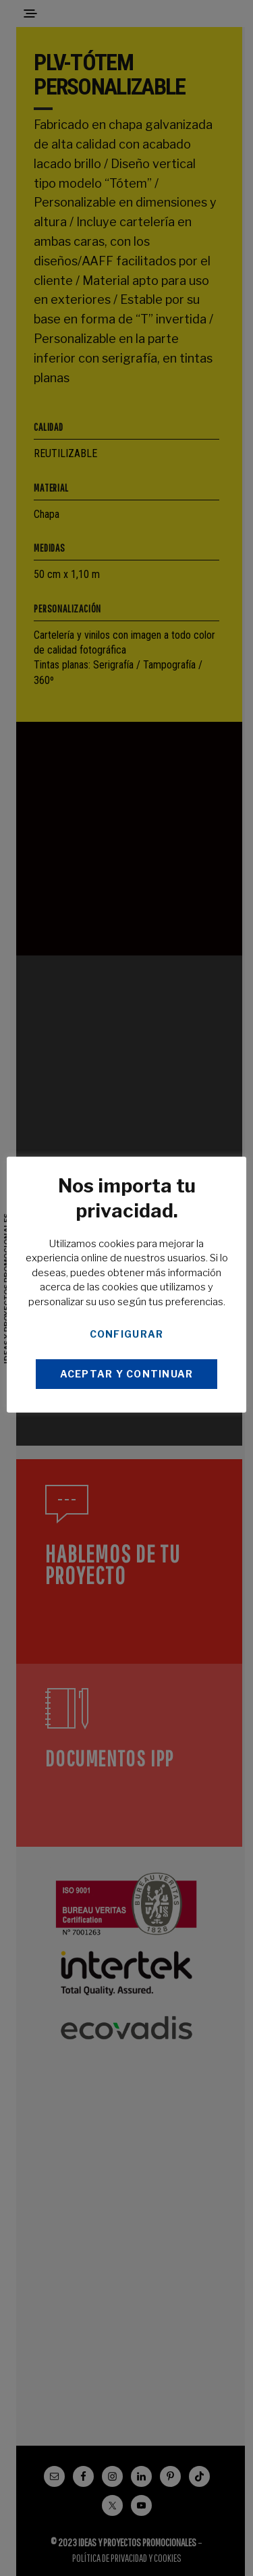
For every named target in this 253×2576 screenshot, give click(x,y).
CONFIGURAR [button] (127, 1334)
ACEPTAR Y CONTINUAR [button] (127, 1373)
